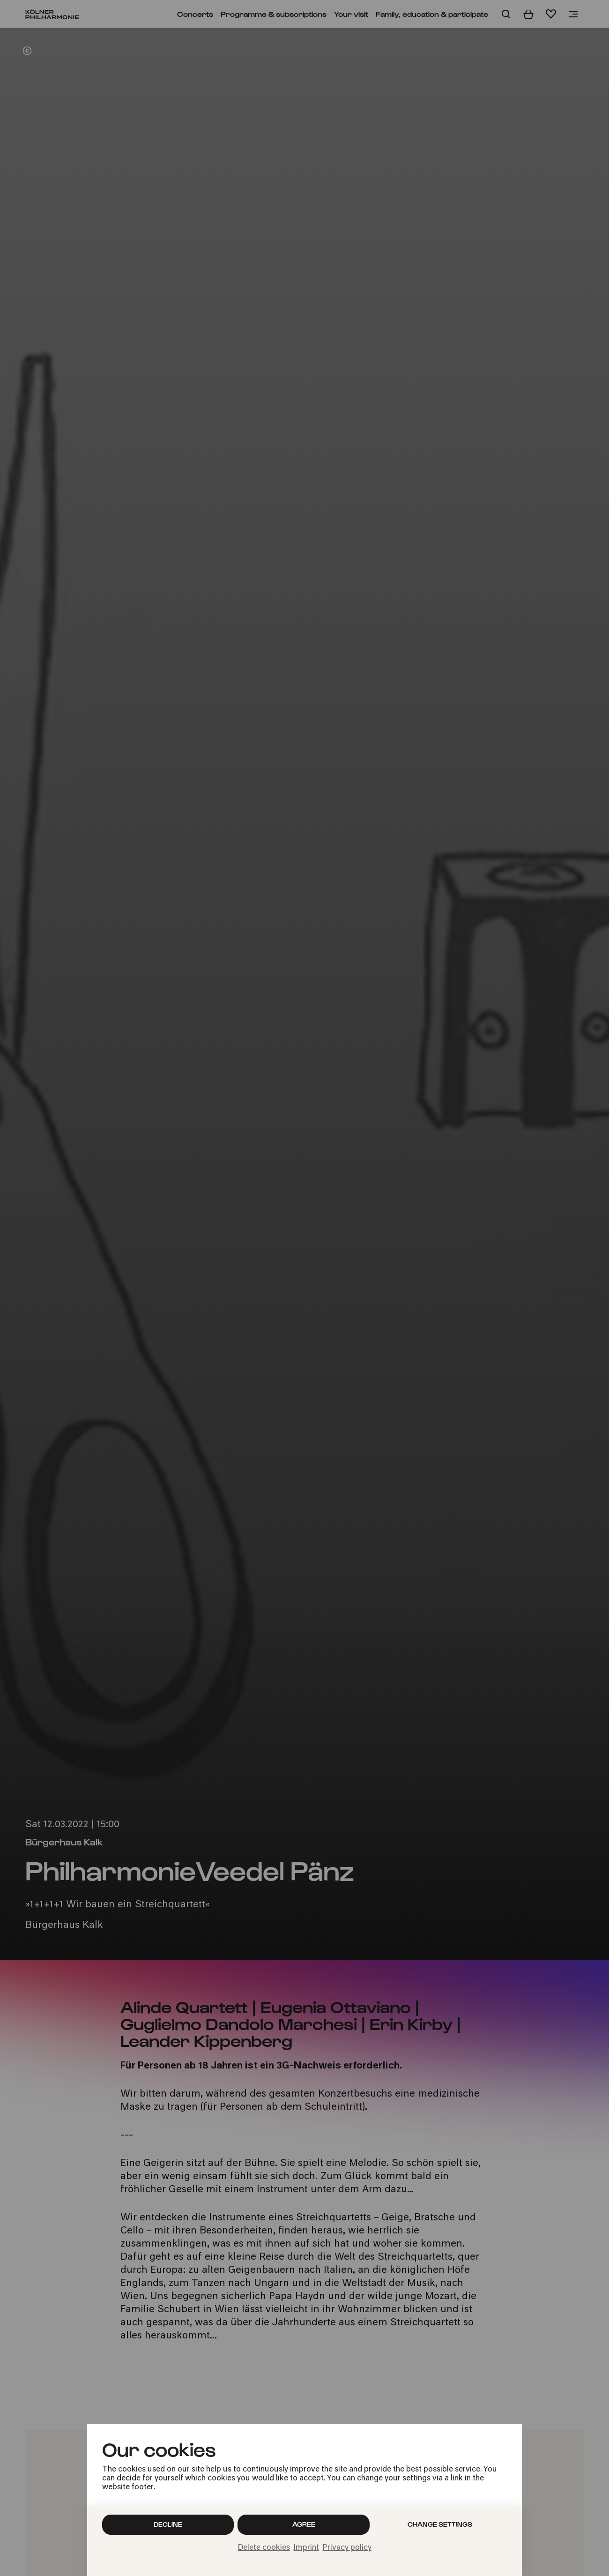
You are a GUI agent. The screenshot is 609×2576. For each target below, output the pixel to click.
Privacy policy (347, 2548)
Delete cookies (264, 2548)
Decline (168, 2524)
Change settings (440, 2524)
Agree (303, 2524)
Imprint (306, 2548)
